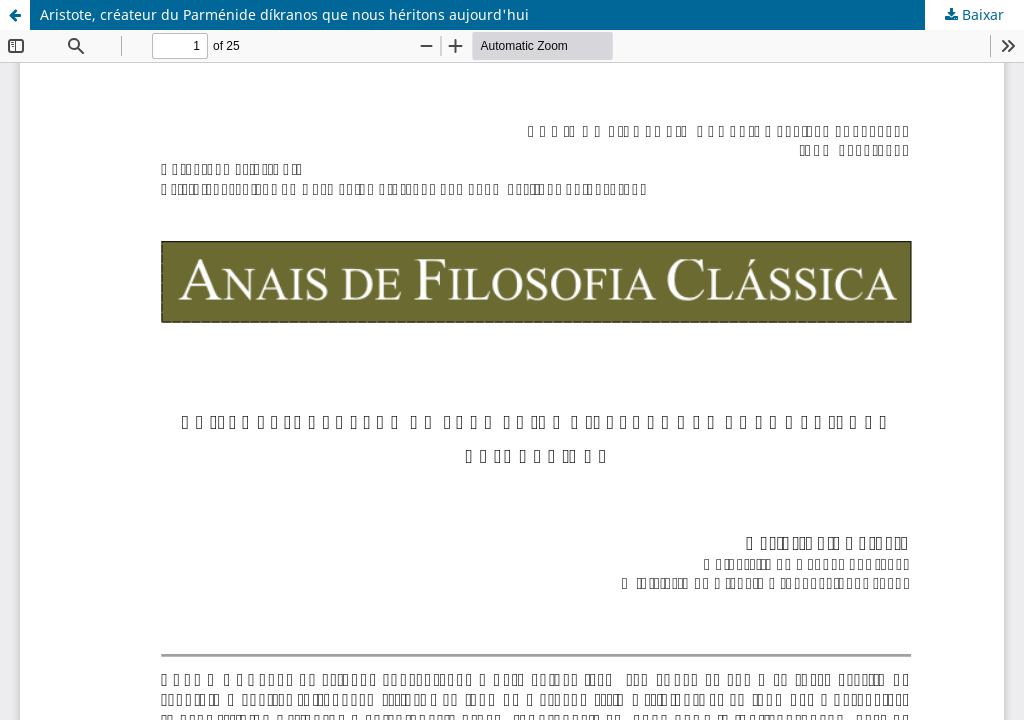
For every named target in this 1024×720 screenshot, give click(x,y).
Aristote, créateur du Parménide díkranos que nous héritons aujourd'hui (284, 14)
